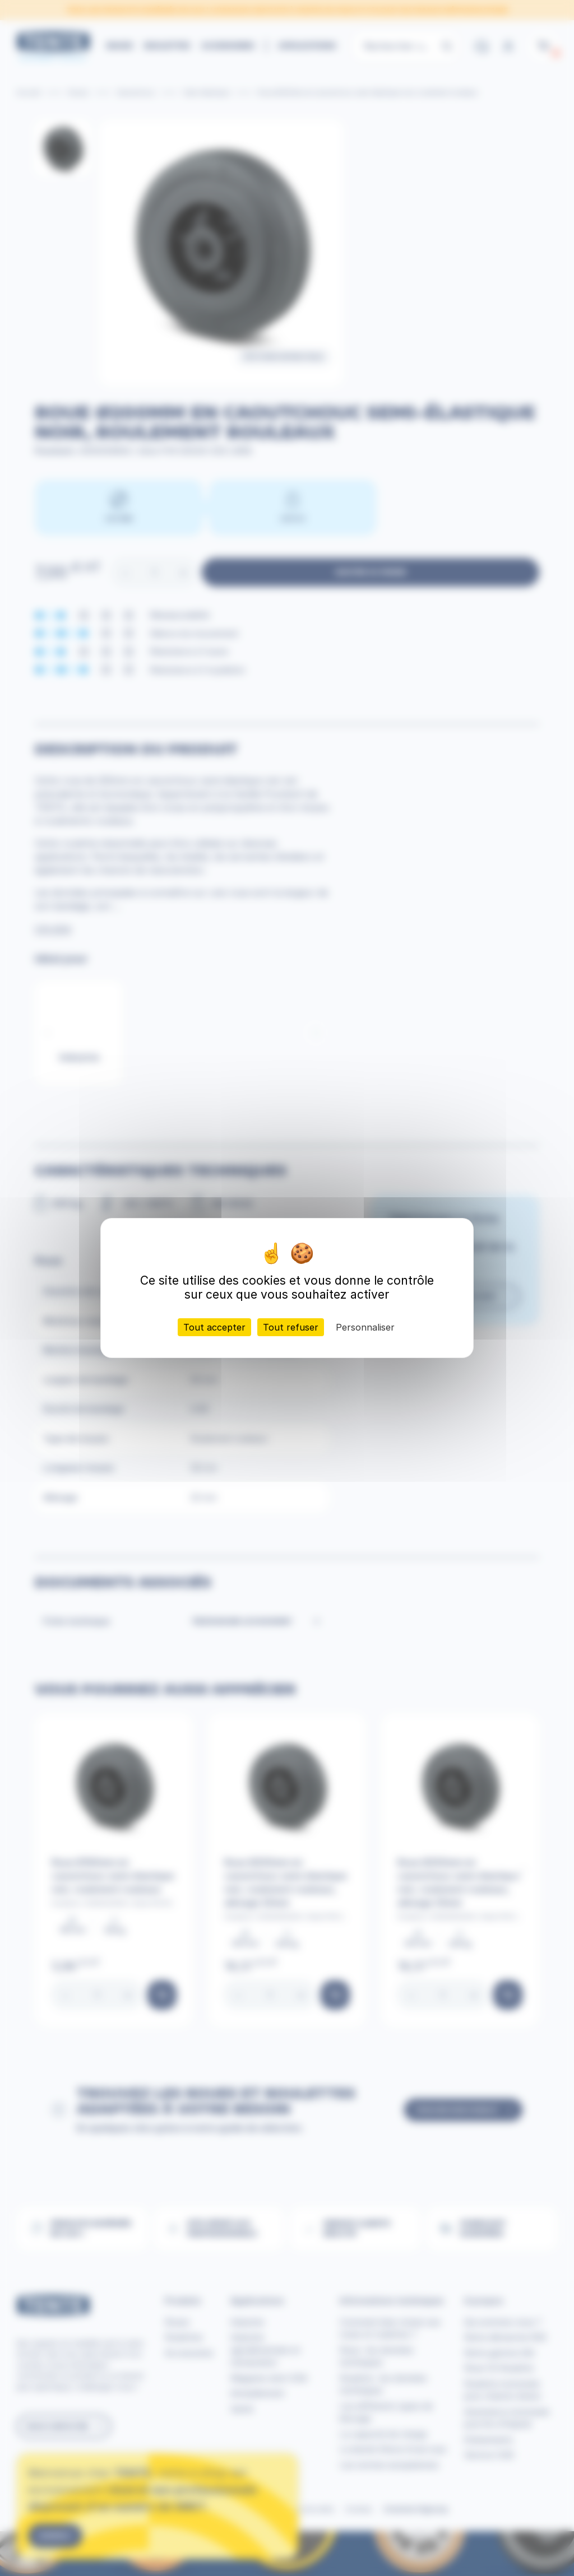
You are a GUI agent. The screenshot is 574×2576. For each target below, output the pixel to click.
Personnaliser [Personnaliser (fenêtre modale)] (365, 1327)
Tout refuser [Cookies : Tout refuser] (290, 1327)
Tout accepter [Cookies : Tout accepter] (214, 1327)
